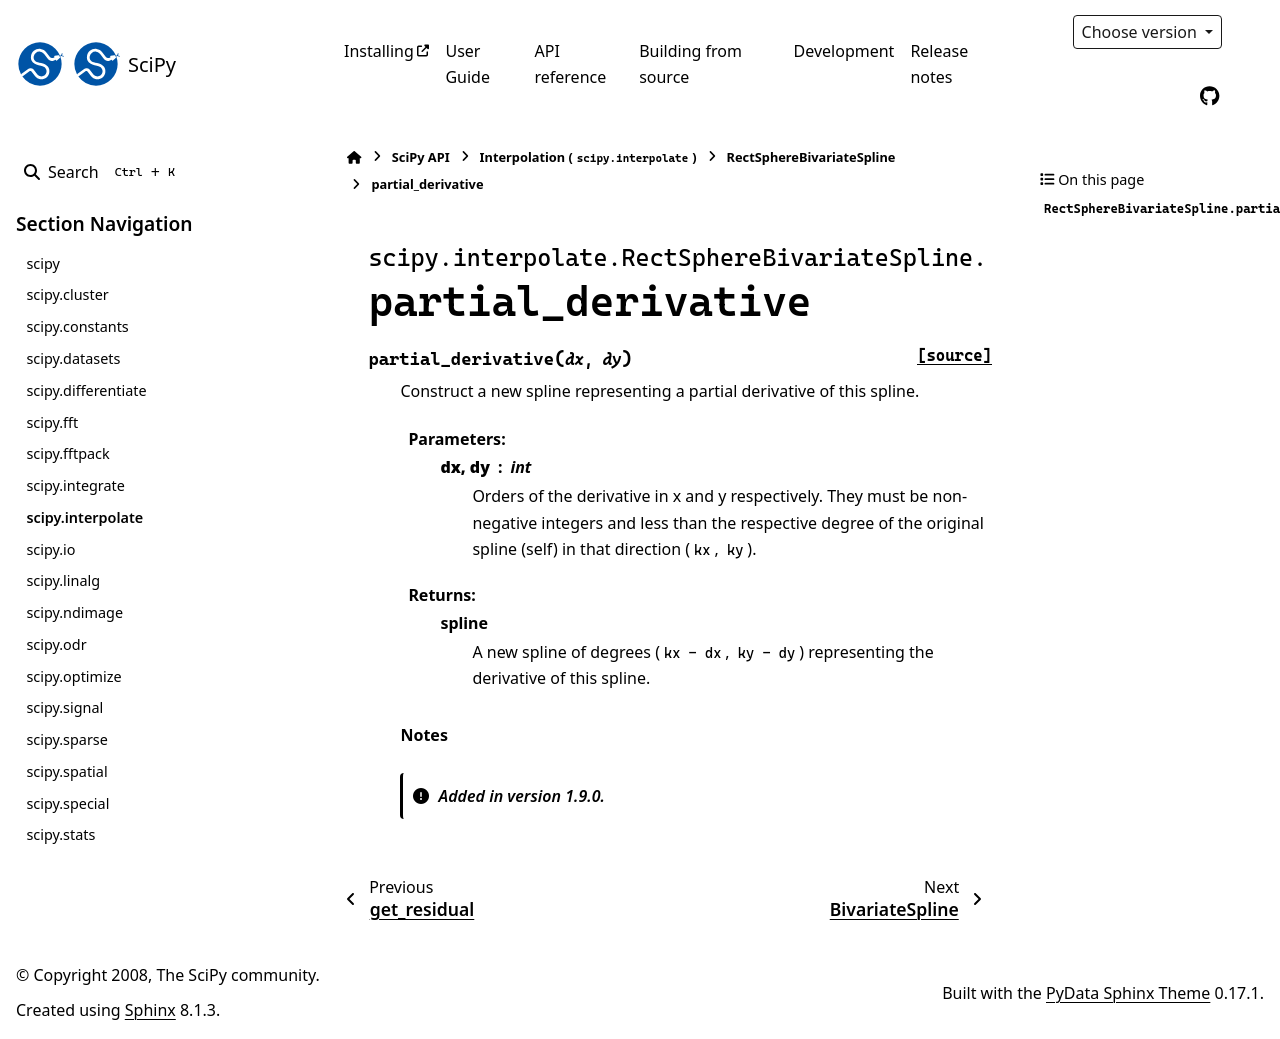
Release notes (939, 64)
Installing (379, 51)
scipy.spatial (66, 771)
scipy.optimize (73, 676)
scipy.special (67, 803)
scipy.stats (60, 834)
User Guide (467, 64)
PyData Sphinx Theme (1128, 993)
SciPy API (420, 157)
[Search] (103, 172)
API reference (570, 64)
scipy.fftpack (67, 453)
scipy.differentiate (86, 390)
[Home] (354, 157)
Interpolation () (587, 157)
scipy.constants (77, 326)
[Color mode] (1252, 32)
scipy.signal (64, 707)
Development (844, 51)
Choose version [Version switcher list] (1142, 32)
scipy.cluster (67, 294)
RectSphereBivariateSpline (810, 157)
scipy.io (50, 549)
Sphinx (150, 1010)
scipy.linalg (63, 580)
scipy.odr (56, 644)
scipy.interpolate (84, 517)
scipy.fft (52, 422)
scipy (42, 263)
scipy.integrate (75, 485)
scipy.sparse (66, 739)
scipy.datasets (73, 358)
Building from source (690, 64)
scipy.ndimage (74, 612)
